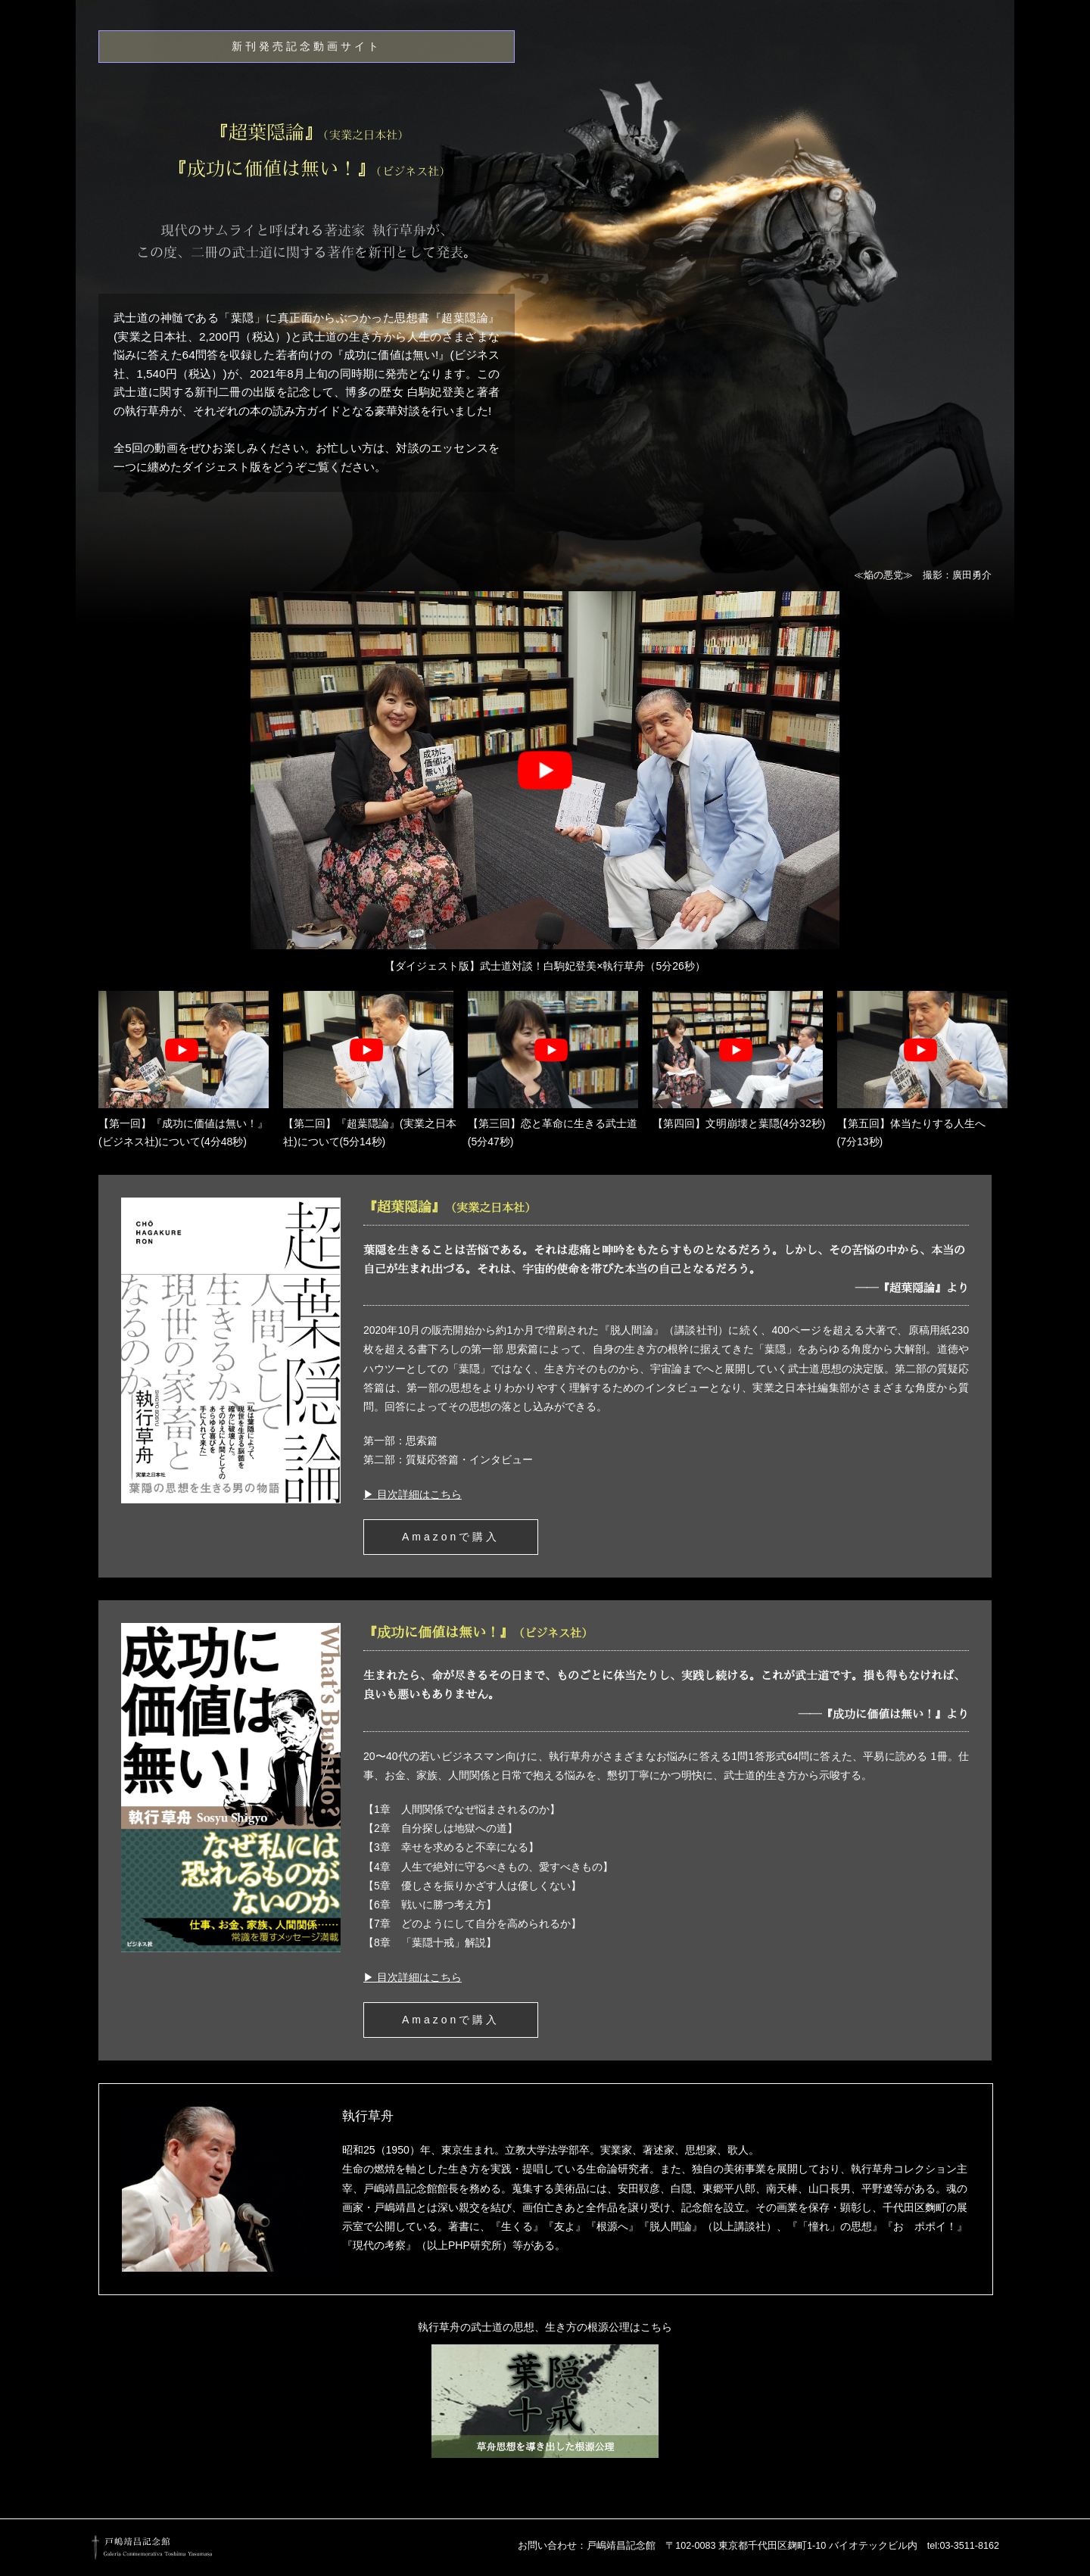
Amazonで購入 (451, 1537)
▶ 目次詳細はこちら (412, 1494)
